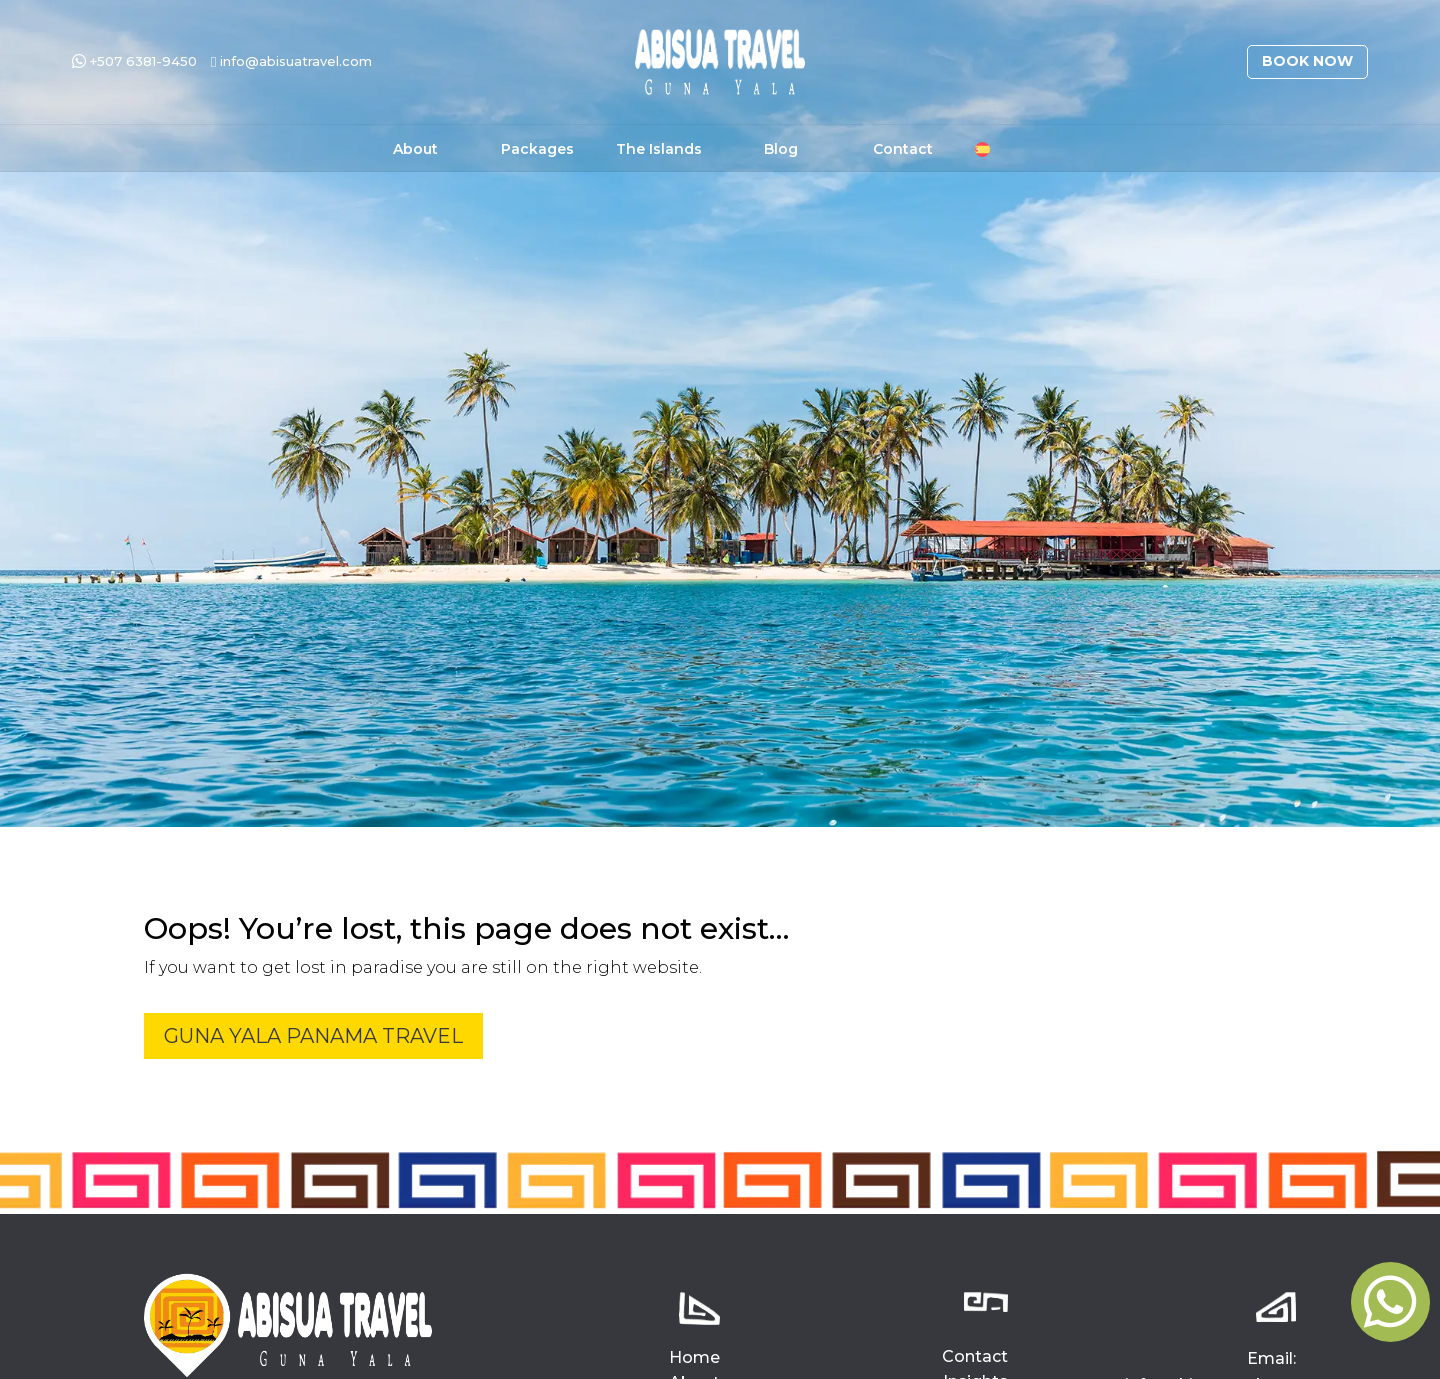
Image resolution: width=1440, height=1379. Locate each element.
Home (694, 1357)
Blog (781, 150)
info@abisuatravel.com (291, 61)
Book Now (1307, 61)
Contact (903, 150)
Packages (537, 150)
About (415, 150)
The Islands (659, 150)
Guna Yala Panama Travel (313, 1036)
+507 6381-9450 (134, 61)
